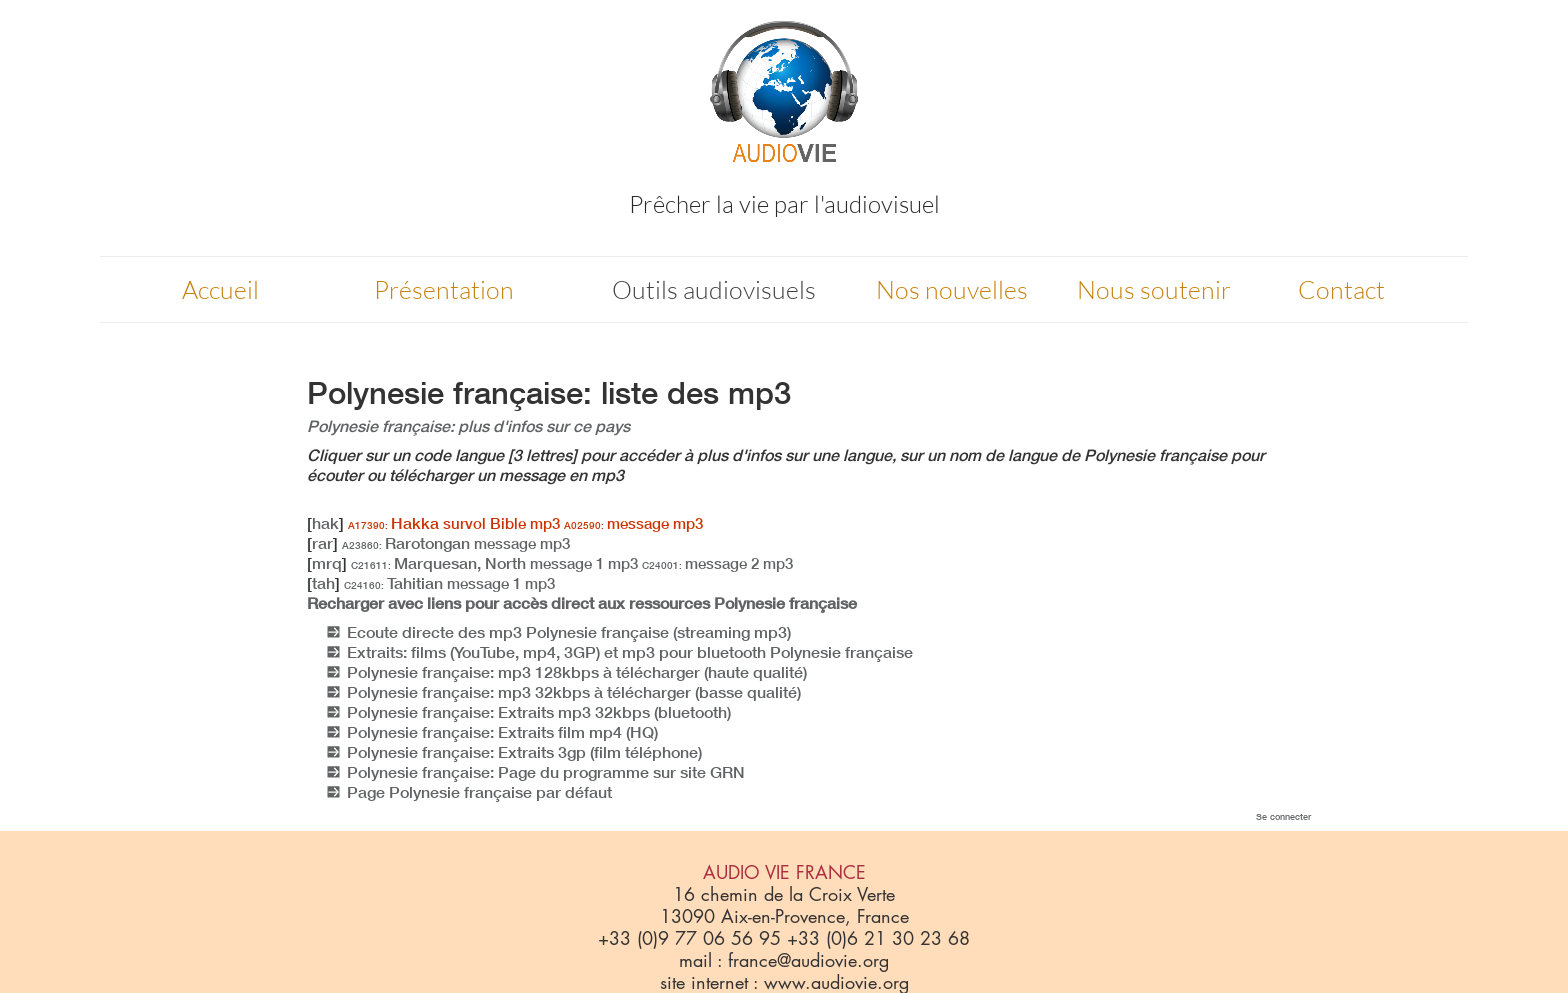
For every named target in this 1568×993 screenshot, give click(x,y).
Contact (1341, 289)
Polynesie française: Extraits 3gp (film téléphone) (524, 752)
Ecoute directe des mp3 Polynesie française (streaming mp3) (569, 632)
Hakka (454, 523)
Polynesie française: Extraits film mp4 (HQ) (502, 732)
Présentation (444, 289)
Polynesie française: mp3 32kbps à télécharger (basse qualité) (574, 692)
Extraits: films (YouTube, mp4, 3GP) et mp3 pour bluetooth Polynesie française (630, 652)
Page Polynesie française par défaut (479, 792)
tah (323, 583)
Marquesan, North (494, 563)
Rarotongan (456, 543)
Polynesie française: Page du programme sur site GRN (546, 772)
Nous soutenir (1154, 289)
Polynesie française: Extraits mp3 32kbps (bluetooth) (539, 712)
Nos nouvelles (952, 289)
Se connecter (1283, 816)
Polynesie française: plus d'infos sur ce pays (468, 426)
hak (325, 523)
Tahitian (449, 583)
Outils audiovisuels (714, 289)
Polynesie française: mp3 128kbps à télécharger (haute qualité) (577, 672)
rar (322, 543)
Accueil (220, 289)
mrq (327, 563)
